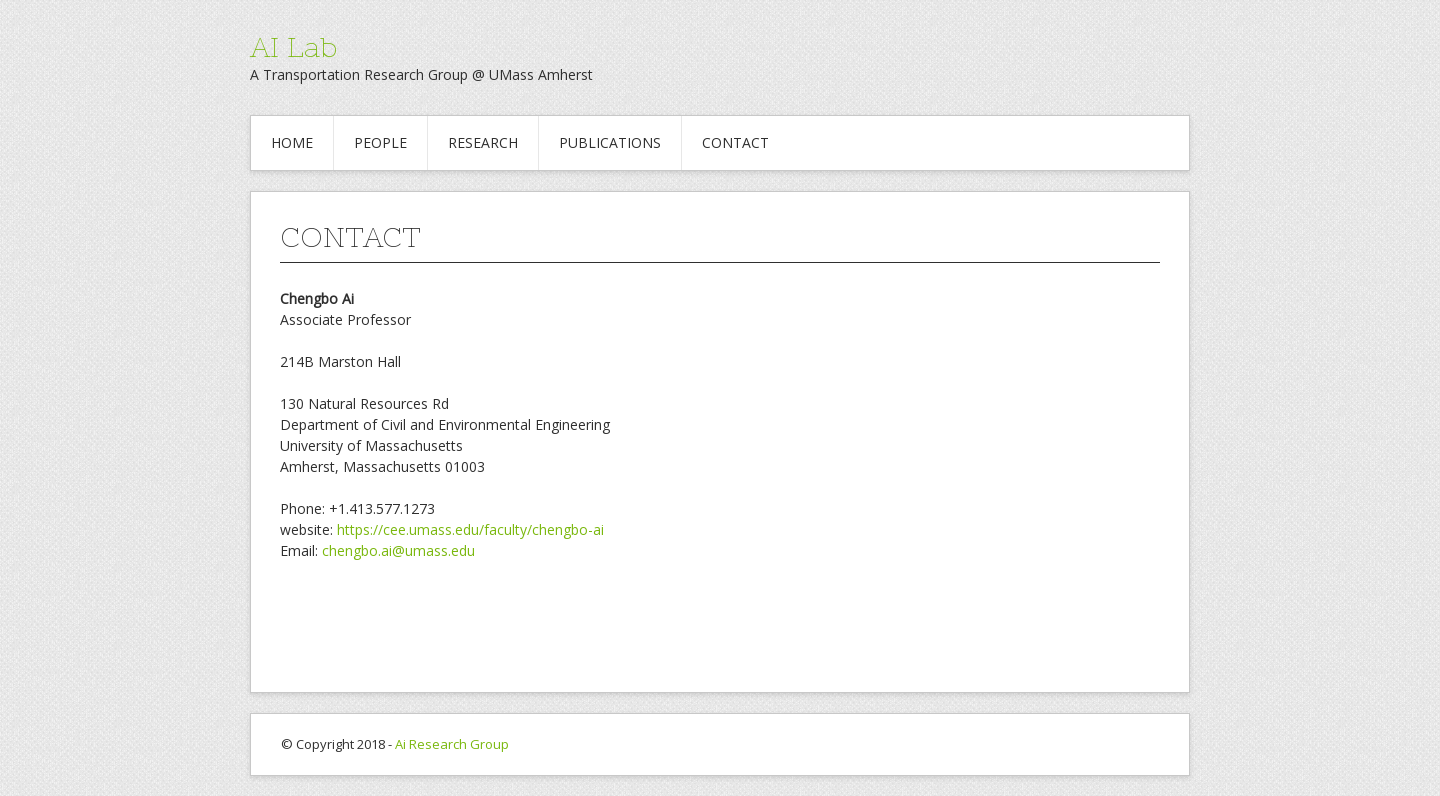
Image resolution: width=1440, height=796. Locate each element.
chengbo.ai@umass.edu (398, 550)
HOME (292, 142)
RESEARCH (483, 142)
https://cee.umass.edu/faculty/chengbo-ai (470, 529)
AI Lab (293, 47)
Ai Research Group (452, 744)
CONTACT (735, 142)
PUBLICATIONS (610, 142)
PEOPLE (380, 142)
